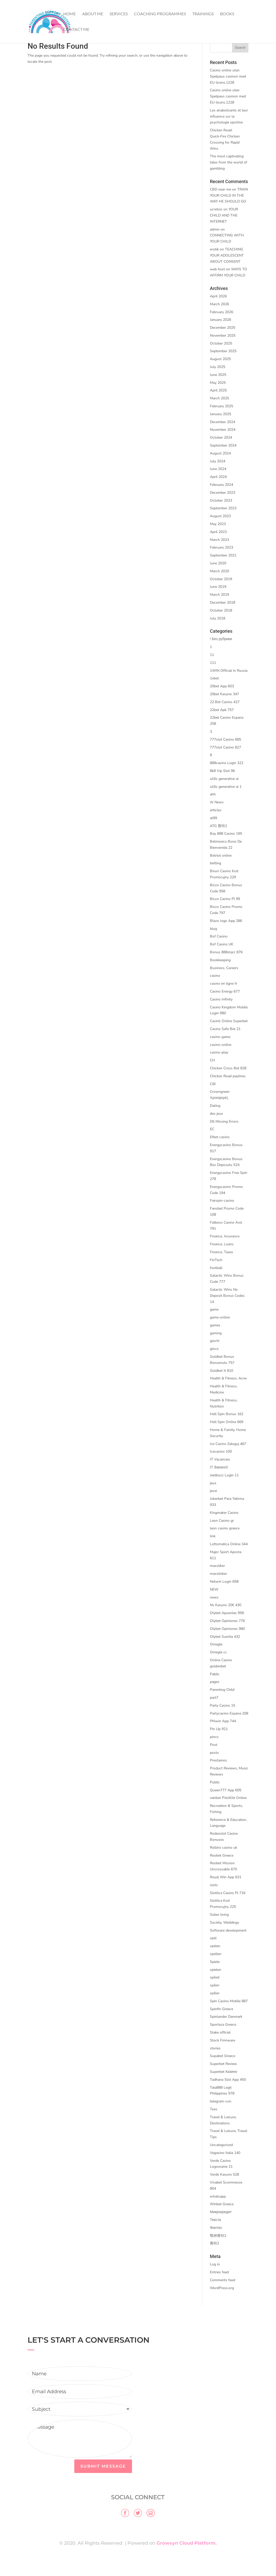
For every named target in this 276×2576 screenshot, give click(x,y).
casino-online (220, 1044)
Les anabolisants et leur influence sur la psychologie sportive (229, 116)
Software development (228, 1930)
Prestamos (218, 1760)
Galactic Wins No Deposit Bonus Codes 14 (227, 1295)
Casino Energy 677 (225, 991)
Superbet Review (223, 2063)
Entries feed (219, 2272)
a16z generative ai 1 (226, 786)
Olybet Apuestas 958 (227, 1612)
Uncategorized (221, 2144)
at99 (213, 818)
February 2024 (221, 484)
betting (215, 863)
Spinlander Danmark (226, 2016)
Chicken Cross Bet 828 (228, 1068)
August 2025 (220, 359)
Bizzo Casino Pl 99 (225, 898)
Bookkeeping (220, 960)
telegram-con (220, 2101)
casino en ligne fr (223, 983)
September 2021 (223, 555)
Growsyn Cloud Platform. (187, 2543)
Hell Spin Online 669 (226, 1421)
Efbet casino (220, 1137)
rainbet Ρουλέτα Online (228, 1797)
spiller (215, 1993)
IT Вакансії (219, 1467)
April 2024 (218, 476)
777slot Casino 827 (225, 747)
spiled (214, 1977)
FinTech (216, 1260)
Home (69, 14)
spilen (214, 1985)
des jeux (216, 1113)
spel (213, 1938)
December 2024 (222, 422)
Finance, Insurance (224, 1236)
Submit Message (103, 2466)
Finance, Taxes (221, 1252)
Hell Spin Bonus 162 (226, 1414)
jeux (213, 1483)
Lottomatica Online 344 (229, 1544)
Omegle (216, 1644)
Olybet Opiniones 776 (227, 1620)
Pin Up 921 (219, 1729)
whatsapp (218, 2196)
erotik (214, 249)
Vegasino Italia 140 (225, 2152)
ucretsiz (216, 209)
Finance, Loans (222, 1244)
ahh (213, 794)
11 (212, 654)
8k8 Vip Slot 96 (222, 770)
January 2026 (220, 319)
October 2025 (221, 343)
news (214, 1597)
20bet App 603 (222, 686)
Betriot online (221, 855)
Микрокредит (221, 2212)
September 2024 (223, 445)
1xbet (214, 678)
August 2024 (220, 453)
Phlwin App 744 (223, 1721)
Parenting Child (222, 1689)
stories (215, 2048)
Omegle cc (218, 1652)
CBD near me (220, 189)
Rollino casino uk (223, 1847)
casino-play (219, 1052)
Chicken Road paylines (228, 1076)
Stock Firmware (222, 2040)
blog (213, 928)
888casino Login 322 (226, 762)
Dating (215, 1105)
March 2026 (219, 304)
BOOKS (227, 14)
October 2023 (221, 500)
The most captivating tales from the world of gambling (228, 162)
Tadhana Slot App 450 (228, 2079)
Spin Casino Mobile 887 (229, 2001)
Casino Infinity (221, 999)
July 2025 (217, 366)
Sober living (219, 1914)
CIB (213, 1084)
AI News (217, 802)
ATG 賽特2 (218, 825)
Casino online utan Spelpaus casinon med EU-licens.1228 (228, 76)
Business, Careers (224, 968)
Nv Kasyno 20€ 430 (225, 1605)
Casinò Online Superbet (229, 1021)
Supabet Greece (222, 2055)
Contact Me (76, 30)
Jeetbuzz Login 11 (224, 1475)
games (215, 1325)
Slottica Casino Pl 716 (227, 1892)
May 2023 (218, 524)
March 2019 (219, 594)
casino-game (220, 1036)
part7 (214, 1697)
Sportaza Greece (223, 2024)
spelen (215, 1946)
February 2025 (221, 406)
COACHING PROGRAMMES (160, 14)
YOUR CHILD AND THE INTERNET (224, 215)
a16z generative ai (224, 778)
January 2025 (220, 414)
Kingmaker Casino (224, 1512)
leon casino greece (224, 1528)
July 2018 (217, 618)
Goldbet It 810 (221, 1370)
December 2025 (222, 327)
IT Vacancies (220, 1459)
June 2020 (218, 563)
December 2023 (222, 492)
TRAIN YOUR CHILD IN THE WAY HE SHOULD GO (229, 195)
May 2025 (218, 382)
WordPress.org (222, 2288)
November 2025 (222, 335)
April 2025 (218, 390)
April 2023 (218, 531)
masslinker (218, 1573)
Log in (215, 2264)
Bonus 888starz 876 (226, 952)
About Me (92, 14)
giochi (214, 1340)
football (216, 1267)
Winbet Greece (222, 2204)
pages (214, 1681)
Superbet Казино (223, 2071)
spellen (215, 1953)
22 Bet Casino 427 (224, 702)
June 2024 (218, 468)
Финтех (216, 2227)
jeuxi (213, 1490)
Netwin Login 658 (224, 1581)
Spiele (215, 1961)
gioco (214, 1348)
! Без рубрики (221, 639)
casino (215, 975)
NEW (214, 1589)
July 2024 (217, 461)
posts (214, 1752)
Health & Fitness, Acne (228, 1378)
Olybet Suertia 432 (225, 1636)
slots (214, 1885)
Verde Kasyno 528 (224, 2174)
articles (215, 810)
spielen (215, 1969)
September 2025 (223, 351)
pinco (214, 1736)
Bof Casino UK (221, 944)
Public (215, 1782)
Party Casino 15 (222, 1705)
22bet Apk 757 (222, 709)
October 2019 (221, 579)
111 (213, 662)
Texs (213, 2109)
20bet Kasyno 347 (224, 694)
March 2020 (219, 571)
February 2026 (221, 312)
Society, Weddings (224, 1922)
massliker (217, 1565)
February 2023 (221, 547)
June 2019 (218, 586)
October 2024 (221, 437)
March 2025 (219, 398)
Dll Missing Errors (224, 1121)
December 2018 (222, 602)
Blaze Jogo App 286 (226, 920)
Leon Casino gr (222, 1520)
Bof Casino (218, 936)
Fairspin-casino (222, 1200)
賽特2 (214, 2243)
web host (217, 269)
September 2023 (223, 508)
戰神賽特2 (218, 2235)
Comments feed (222, 2280)
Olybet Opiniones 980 (227, 1628)
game (214, 1309)
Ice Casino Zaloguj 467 (228, 1443)
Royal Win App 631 (225, 1877)
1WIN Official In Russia (228, 670)
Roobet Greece (221, 1855)
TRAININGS (203, 14)
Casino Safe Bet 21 (225, 1028)
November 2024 (222, 429)
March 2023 (219, 539)
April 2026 (218, 296)
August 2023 (220, 516)
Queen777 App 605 (225, 1790)
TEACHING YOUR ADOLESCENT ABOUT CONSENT (227, 255)
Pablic (215, 1674)
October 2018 (221, 610)
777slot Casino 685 (225, 739)
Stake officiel (220, 2032)
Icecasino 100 (221, 1451)
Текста (215, 2219)
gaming (216, 1333)
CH (212, 1060)
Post (213, 1744)
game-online (220, 1317)
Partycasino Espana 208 (229, 1713)
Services (119, 14)
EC (212, 1129)
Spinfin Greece (221, 2009)
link (212, 1536)
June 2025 (218, 374)
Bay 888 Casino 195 (226, 833)
